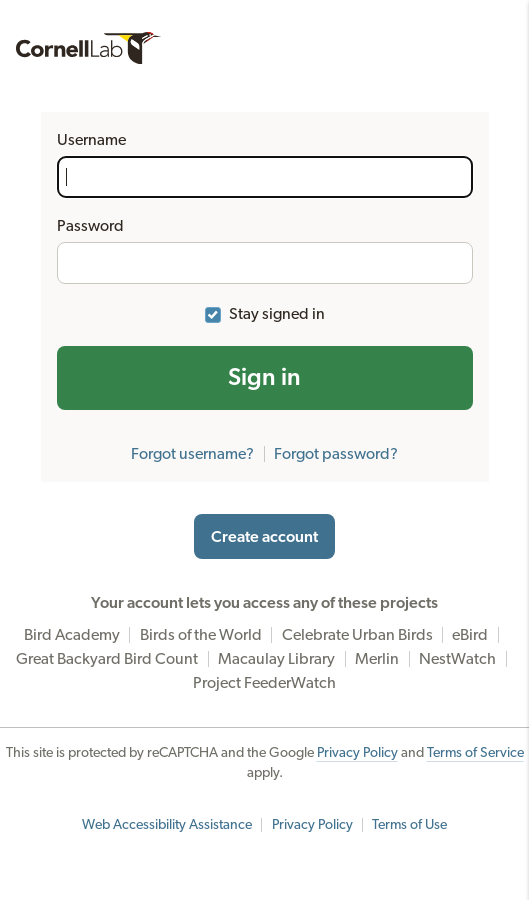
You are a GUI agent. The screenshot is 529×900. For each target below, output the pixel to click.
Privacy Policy (357, 753)
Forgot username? (192, 454)
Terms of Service (475, 753)
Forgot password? (336, 454)
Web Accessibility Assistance (167, 825)
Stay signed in (277, 314)
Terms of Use (409, 825)
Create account (264, 537)
